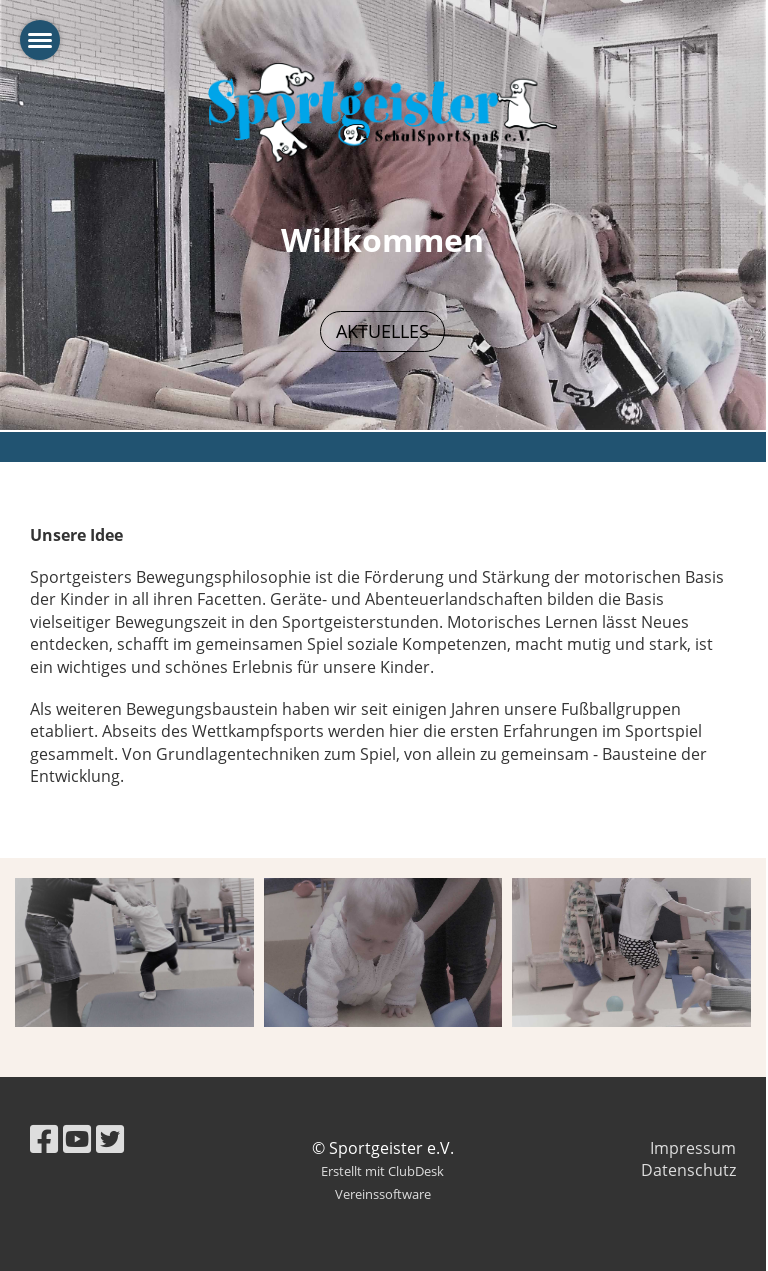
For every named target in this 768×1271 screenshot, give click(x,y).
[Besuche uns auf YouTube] (77, 1138)
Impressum (693, 1148)
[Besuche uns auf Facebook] (44, 1138)
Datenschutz (688, 1170)
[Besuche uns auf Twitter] (110, 1138)
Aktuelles (382, 331)
